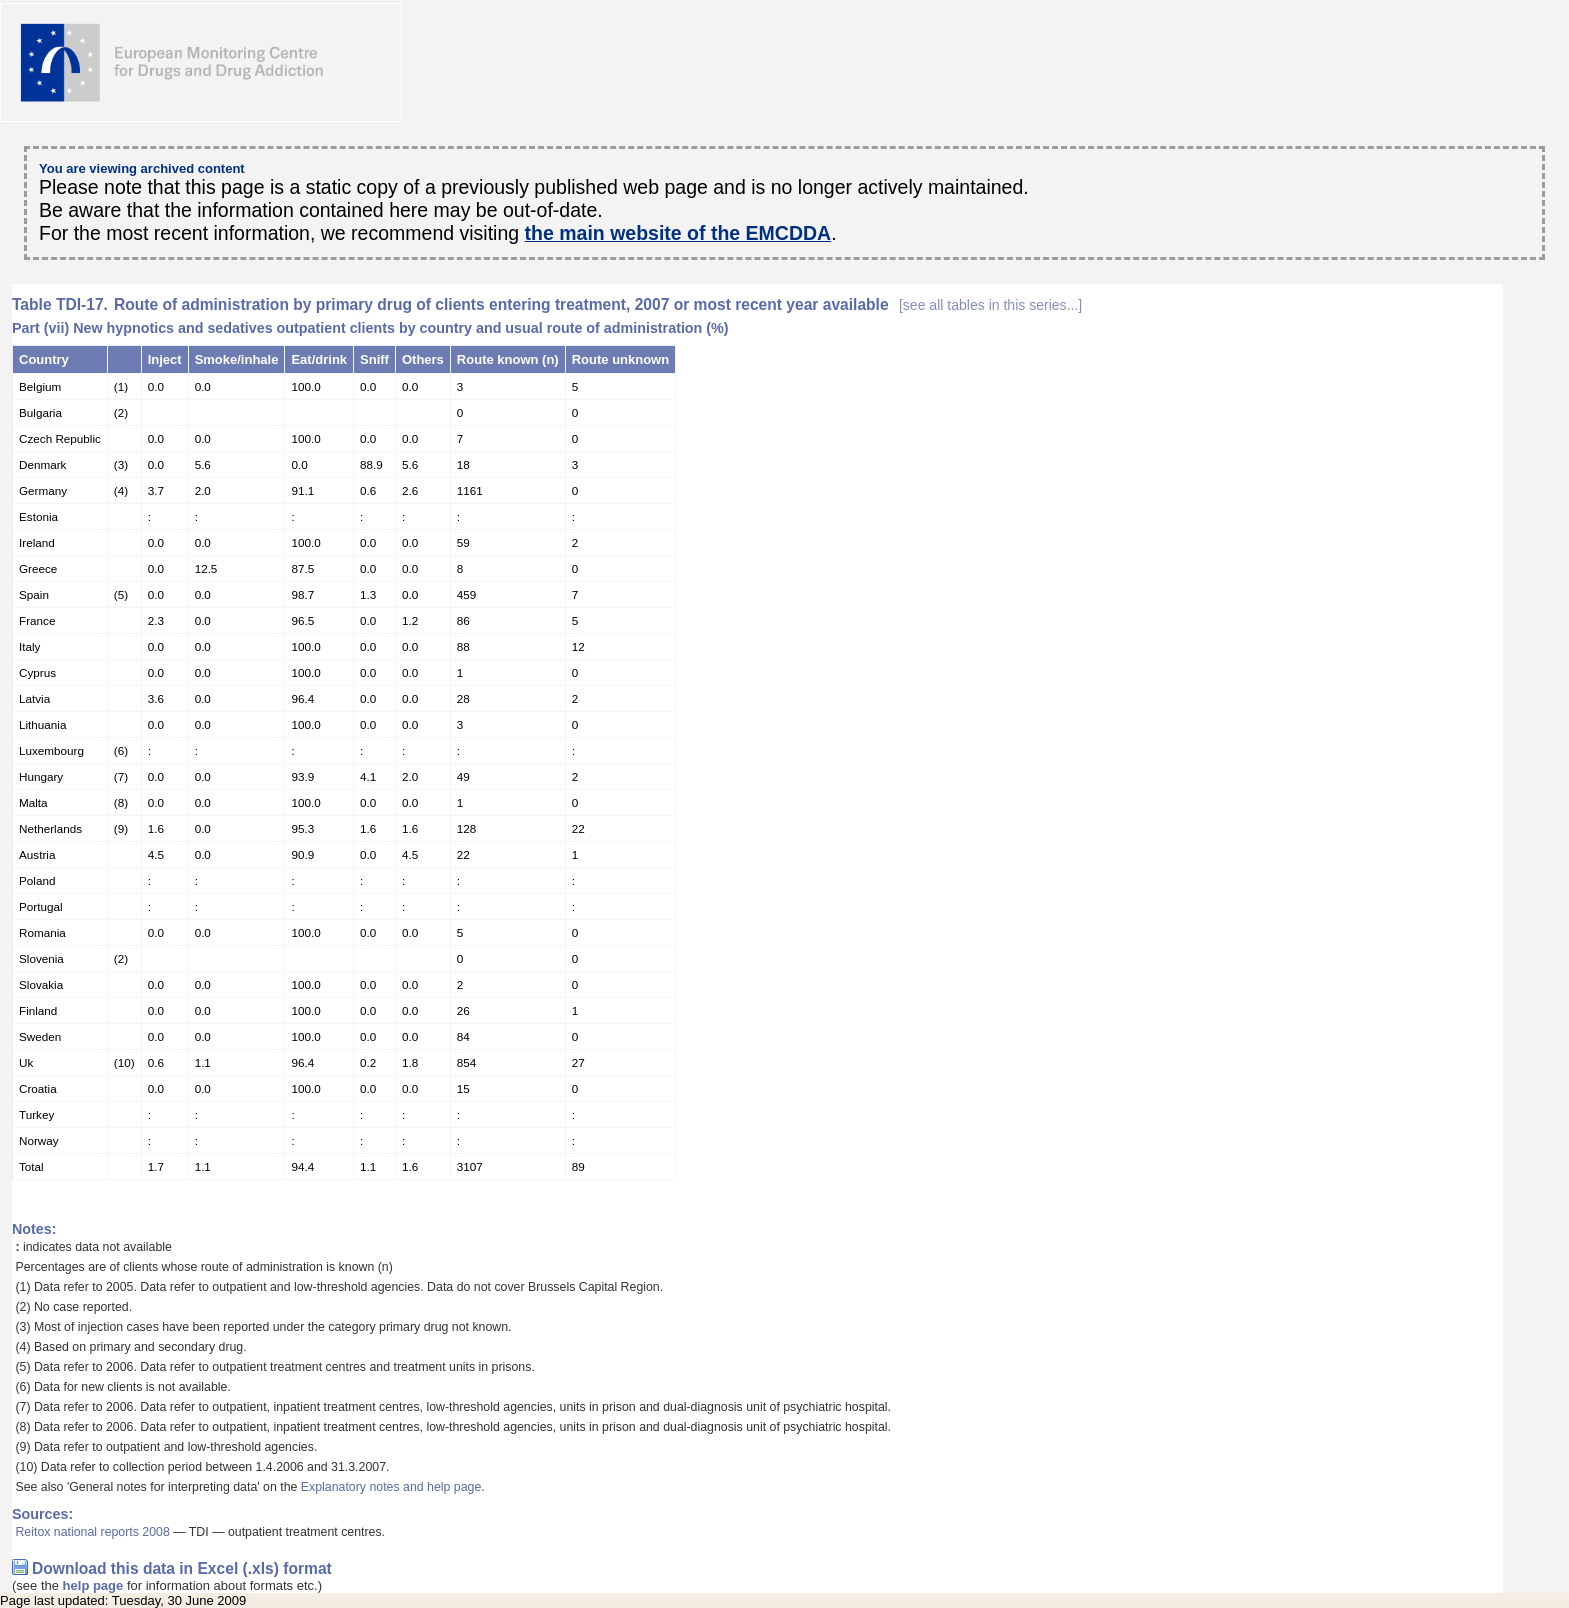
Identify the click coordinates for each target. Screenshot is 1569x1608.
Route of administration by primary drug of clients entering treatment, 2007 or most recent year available (598, 304)
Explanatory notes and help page (391, 1487)
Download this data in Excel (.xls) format (182, 1568)
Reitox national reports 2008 (92, 1532)
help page (93, 1585)
